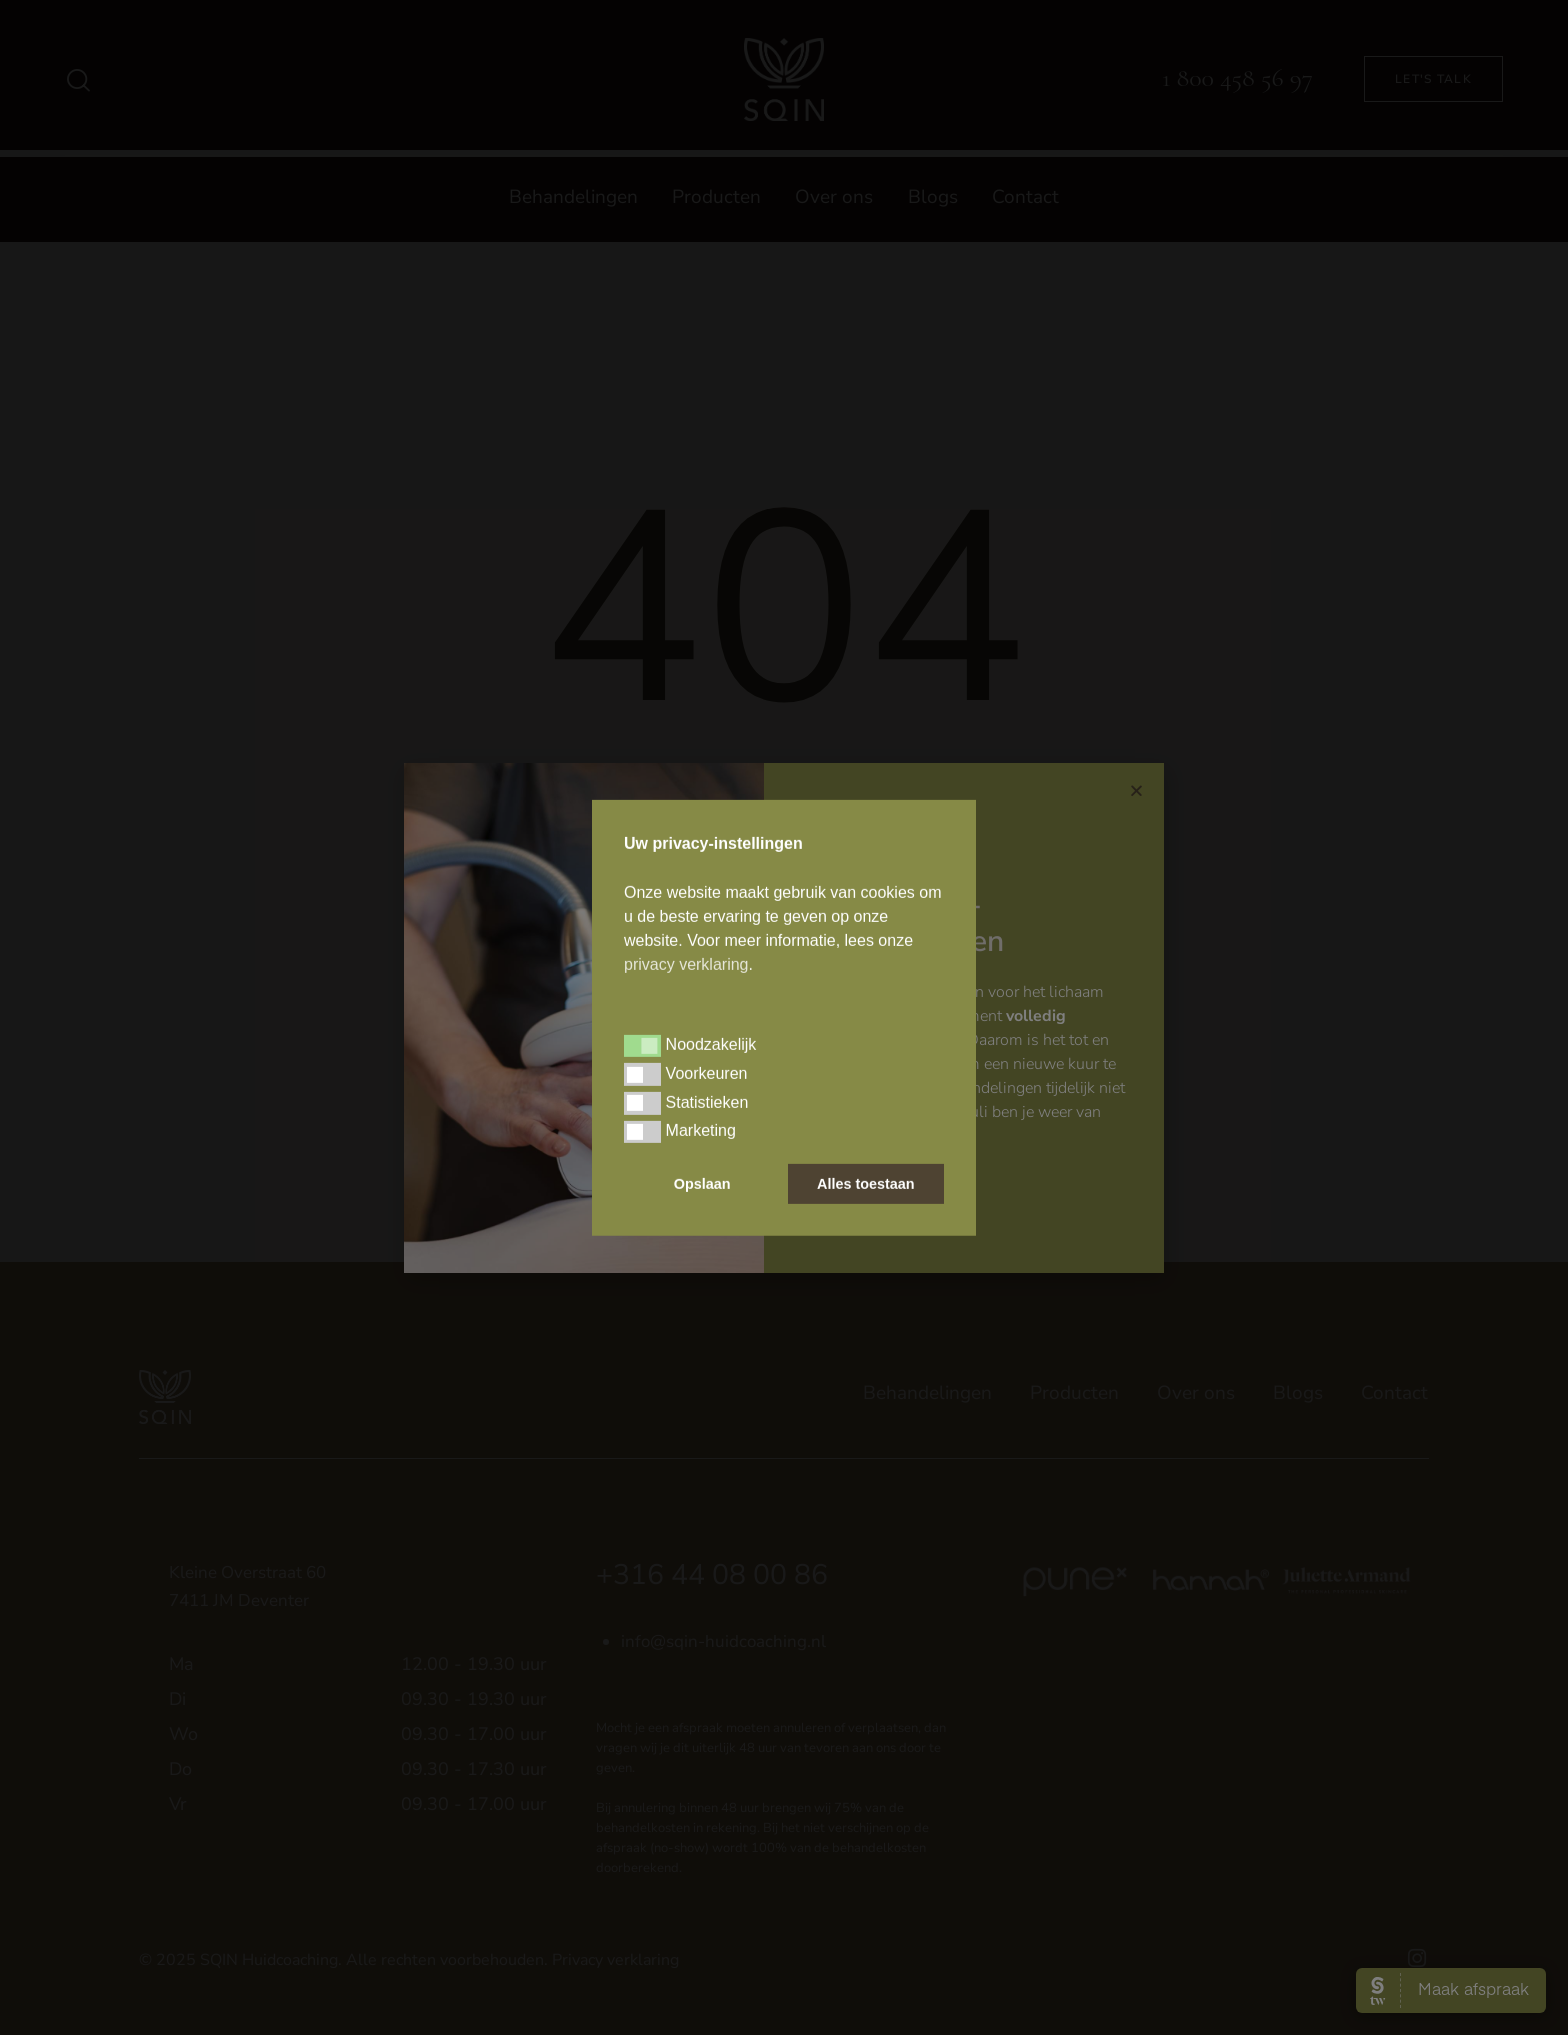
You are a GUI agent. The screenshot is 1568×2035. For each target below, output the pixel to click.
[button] (642, 1046)
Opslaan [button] (702, 1184)
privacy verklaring (686, 964)
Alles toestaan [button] (866, 1184)
